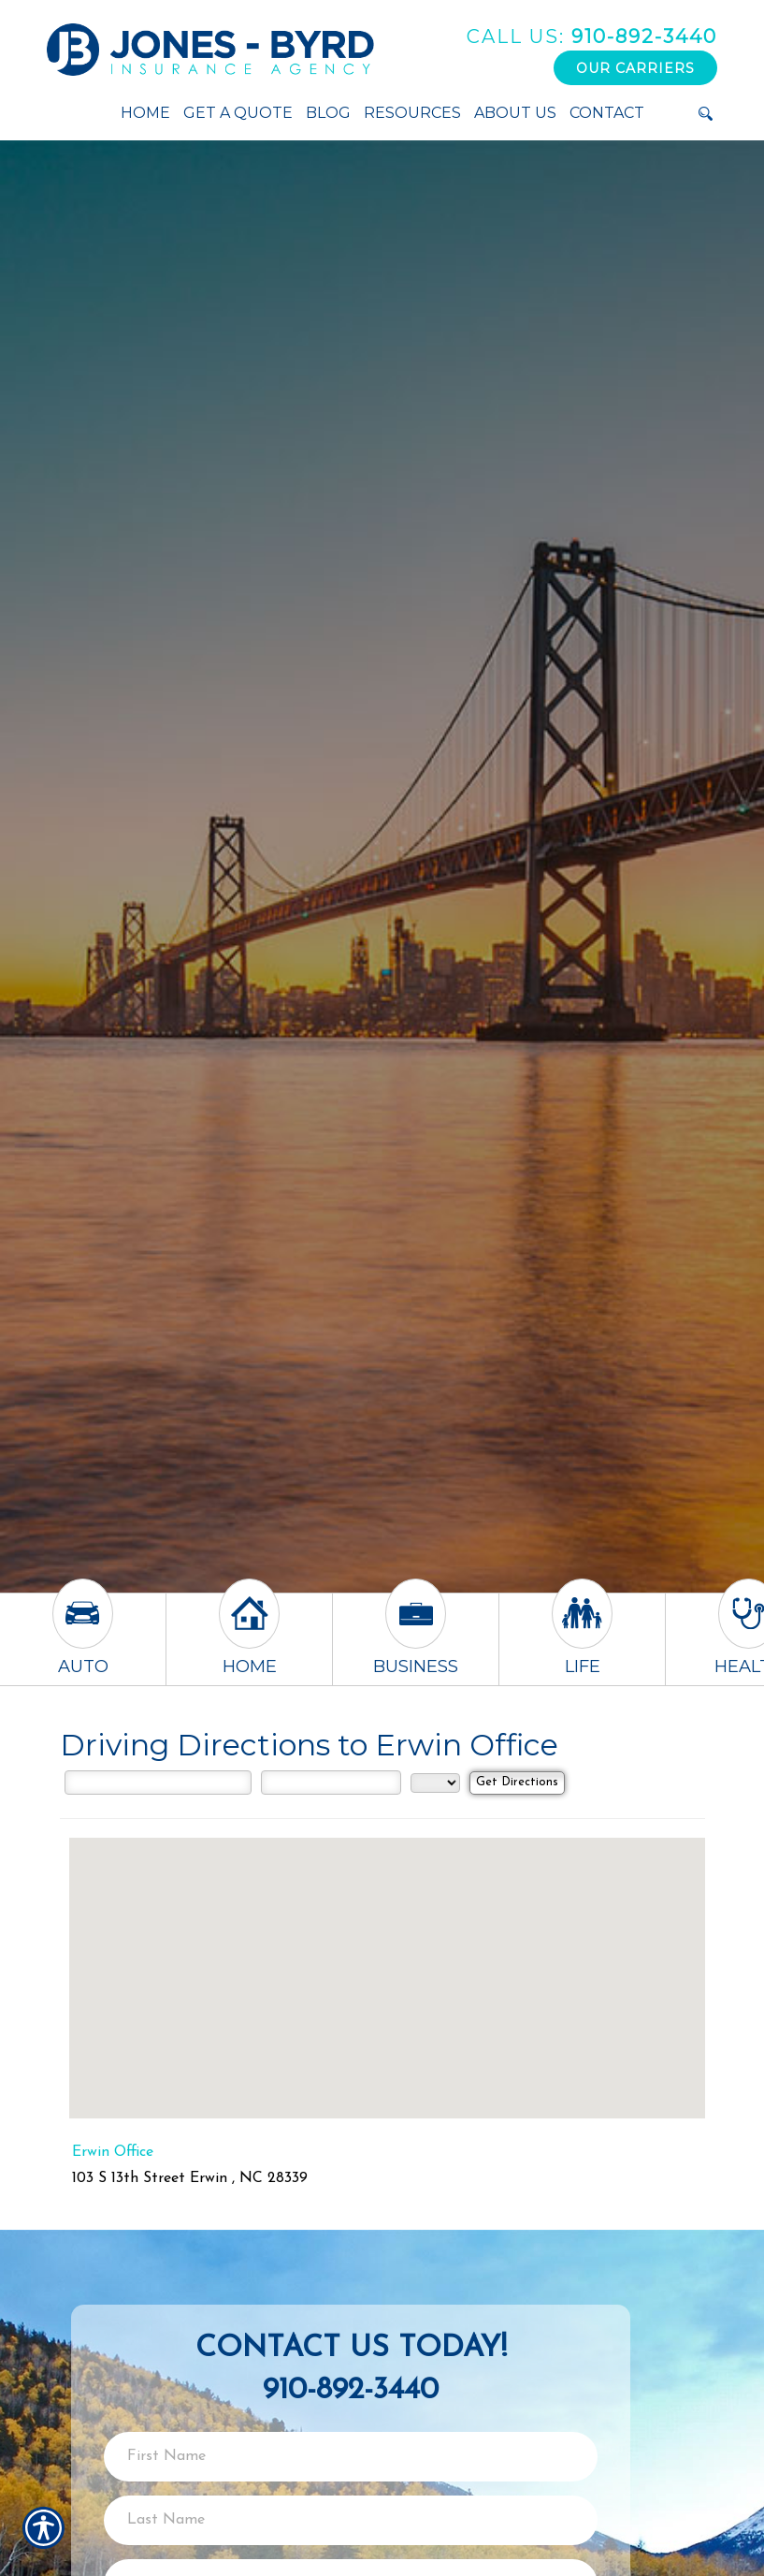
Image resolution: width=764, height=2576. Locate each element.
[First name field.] (351, 2456)
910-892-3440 (592, 36)
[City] (331, 1782)
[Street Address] (158, 1782)
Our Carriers (635, 68)
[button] (387, 1960)
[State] (435, 1783)
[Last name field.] (351, 2520)
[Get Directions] (517, 1783)
